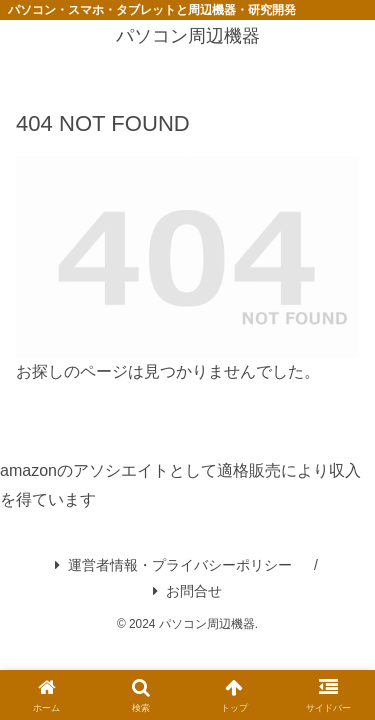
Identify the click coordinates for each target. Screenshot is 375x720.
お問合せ (187, 591)
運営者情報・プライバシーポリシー (173, 565)
